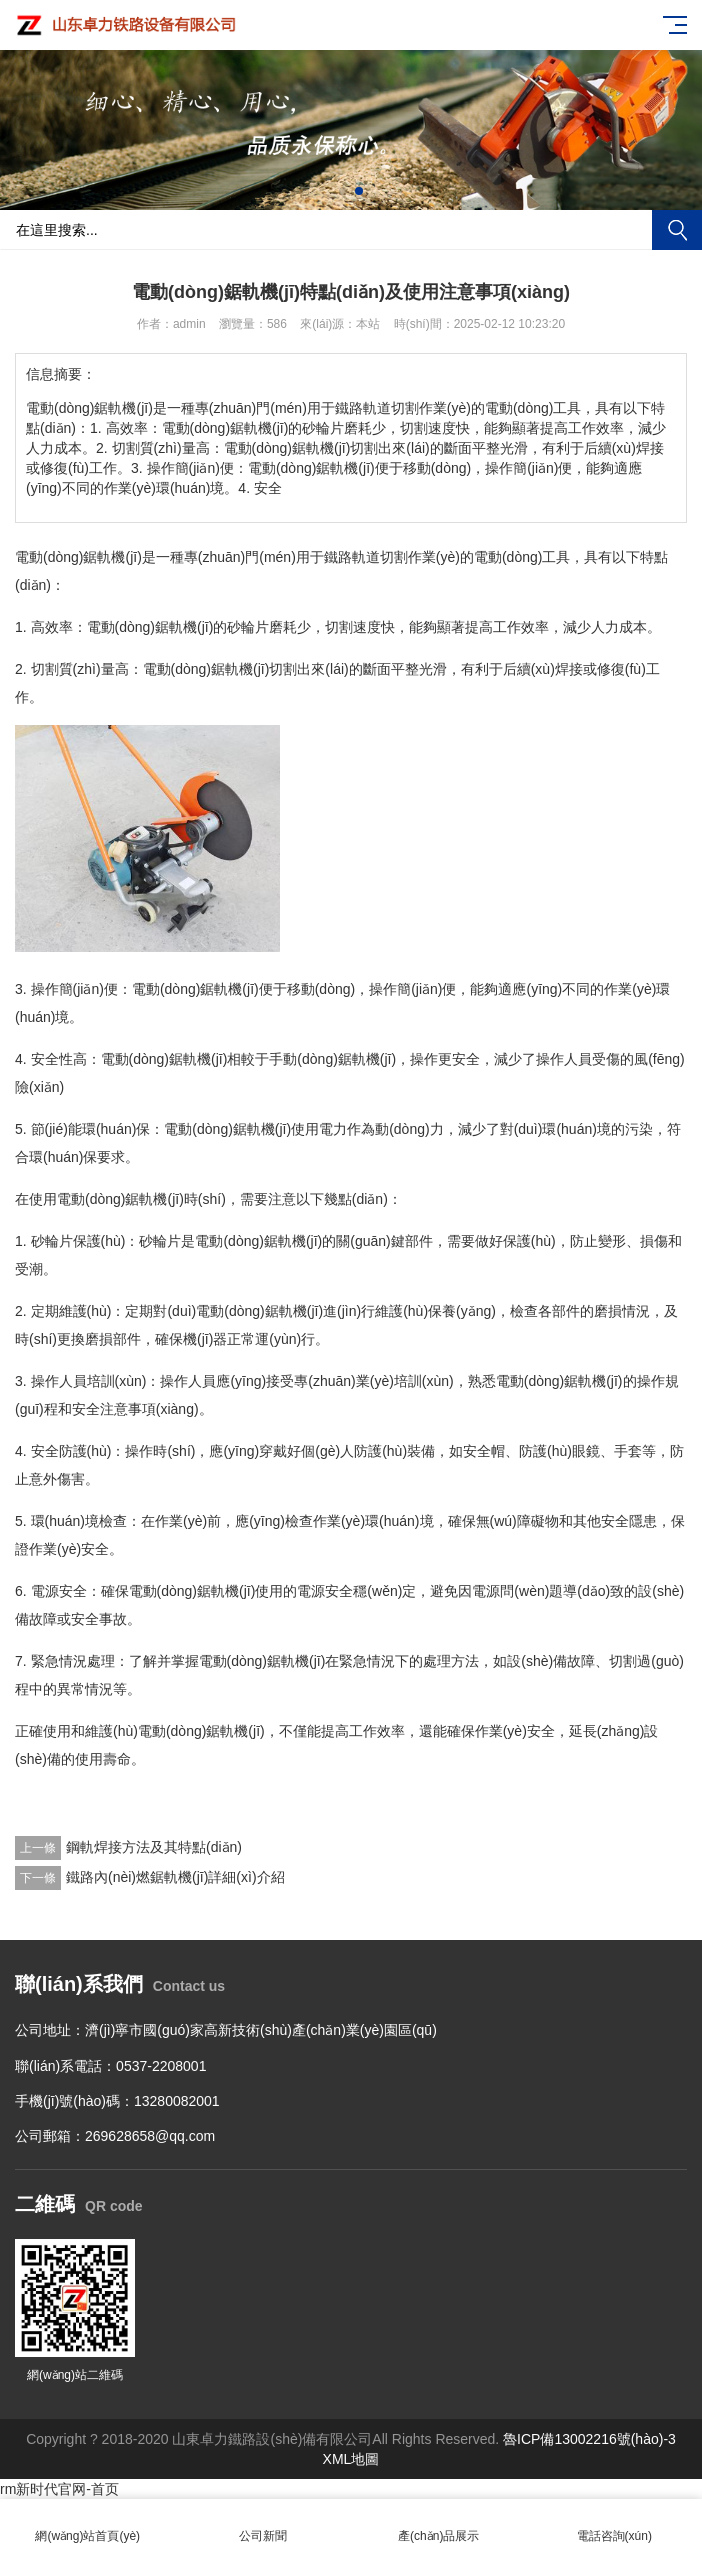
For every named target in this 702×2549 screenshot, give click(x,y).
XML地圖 (351, 2459)
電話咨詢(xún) (615, 2524)
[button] (343, 191)
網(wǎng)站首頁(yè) (88, 2524)
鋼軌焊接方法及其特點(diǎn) (154, 1847)
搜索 (677, 230)
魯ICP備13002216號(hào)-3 (589, 2439)
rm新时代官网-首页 (59, 2489)
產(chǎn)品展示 (439, 2524)
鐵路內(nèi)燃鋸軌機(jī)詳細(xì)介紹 (175, 1877)
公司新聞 (264, 2524)
